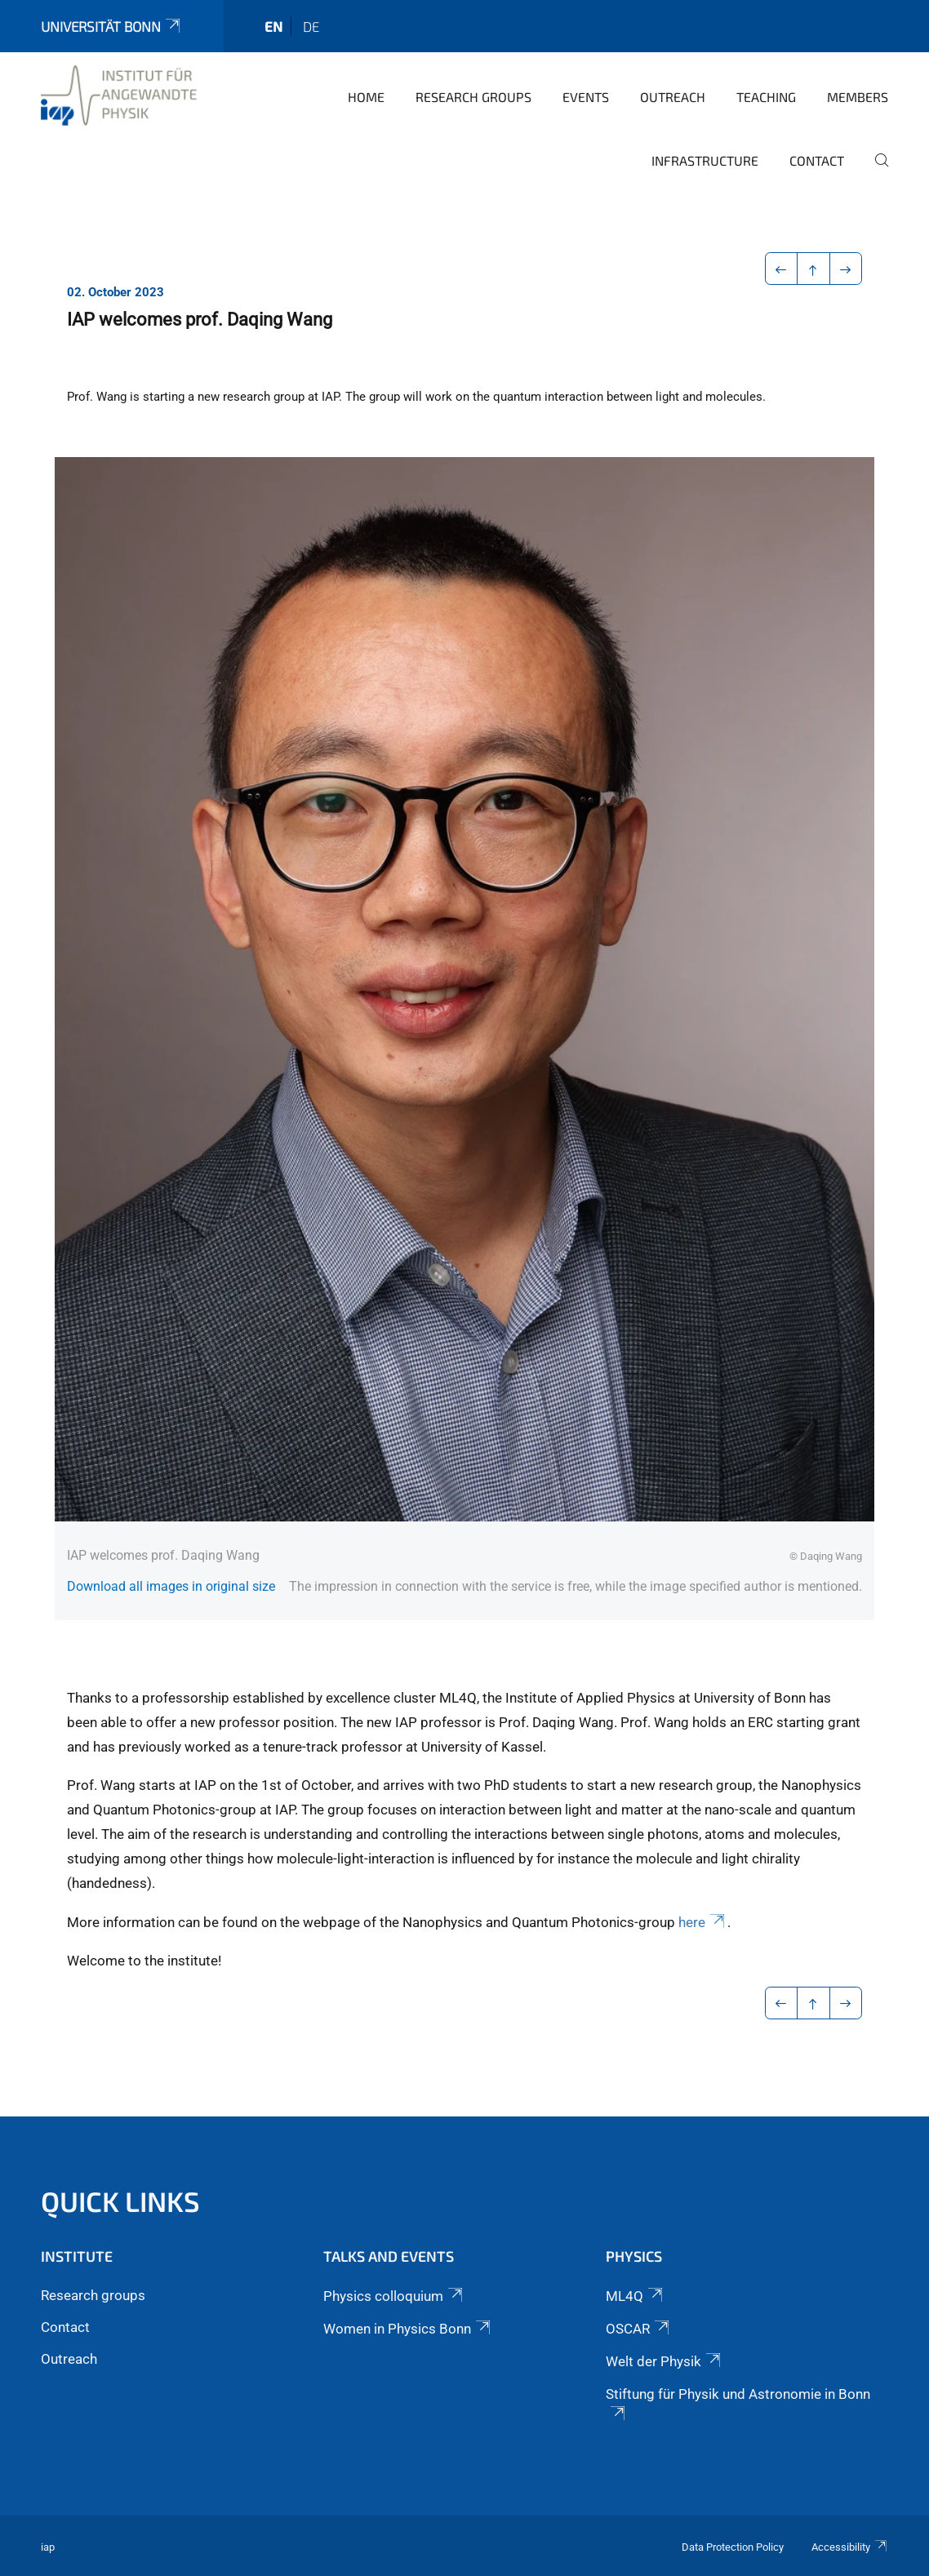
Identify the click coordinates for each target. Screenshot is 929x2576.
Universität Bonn (112, 26)
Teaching (766, 96)
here (702, 1922)
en (273, 26)
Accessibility (849, 2547)
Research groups (473, 96)
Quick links (120, 2201)
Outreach (672, 96)
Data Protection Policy (733, 2547)
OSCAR (639, 2329)
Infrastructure (704, 160)
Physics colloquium (394, 2296)
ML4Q (635, 2296)
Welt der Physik (664, 2361)
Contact (816, 160)
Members (857, 96)
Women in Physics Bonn (408, 2329)
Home (366, 96)
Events (585, 96)
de (311, 26)
